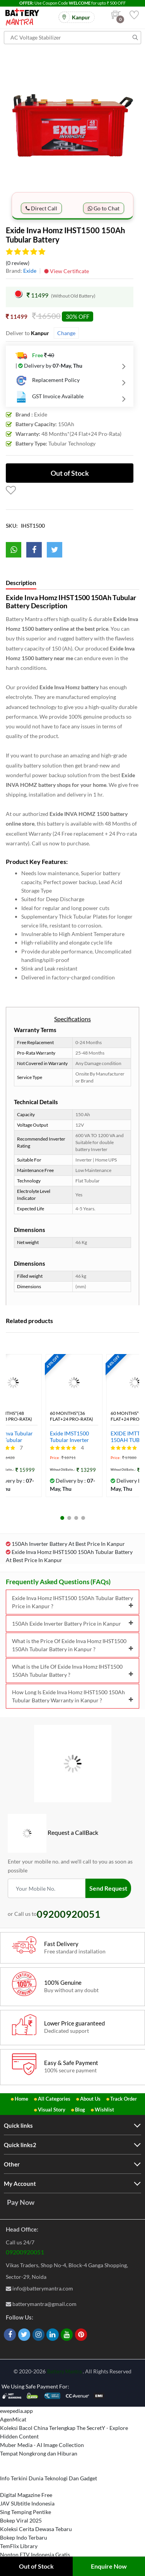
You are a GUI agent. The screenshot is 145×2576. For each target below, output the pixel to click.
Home (21, 2099)
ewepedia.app (16, 2410)
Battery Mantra (64, 2371)
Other (12, 2164)
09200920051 (25, 2252)
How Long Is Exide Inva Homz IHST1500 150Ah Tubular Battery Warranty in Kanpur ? (72, 1696)
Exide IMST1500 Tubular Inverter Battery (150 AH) (70, 1437)
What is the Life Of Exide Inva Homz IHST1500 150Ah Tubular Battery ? (72, 1670)
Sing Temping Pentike (25, 2512)
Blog (80, 2109)
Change (66, 333)
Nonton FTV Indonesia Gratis (35, 2554)
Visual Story (51, 2109)
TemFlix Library (19, 2546)
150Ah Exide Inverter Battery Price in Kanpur (72, 1623)
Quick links (18, 2125)
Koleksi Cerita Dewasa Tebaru (36, 2529)
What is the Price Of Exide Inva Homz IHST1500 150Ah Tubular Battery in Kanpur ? (72, 1645)
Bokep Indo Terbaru (23, 2537)
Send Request (108, 1888)
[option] (72, 123)
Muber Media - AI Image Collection (42, 2445)
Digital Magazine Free (26, 2495)
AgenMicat (13, 2419)
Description (21, 582)
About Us (90, 2099)
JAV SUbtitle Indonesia (27, 2503)
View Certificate (66, 271)
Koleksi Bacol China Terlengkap (37, 2428)
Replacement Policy (47, 380)
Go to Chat (103, 208)
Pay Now (20, 2202)
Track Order (123, 2099)
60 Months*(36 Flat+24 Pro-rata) (71, 1416)
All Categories (54, 2099)
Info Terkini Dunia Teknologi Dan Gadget (48, 2478)
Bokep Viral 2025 (21, 2520)
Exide (29, 270)
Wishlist (104, 2109)
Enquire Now (109, 2566)
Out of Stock (36, 2566)
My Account (20, 2183)
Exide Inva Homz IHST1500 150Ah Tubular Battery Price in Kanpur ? (72, 1602)
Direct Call (41, 208)
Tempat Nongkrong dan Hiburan (38, 2453)
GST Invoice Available (49, 397)
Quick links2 (20, 2144)
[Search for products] (72, 37)
